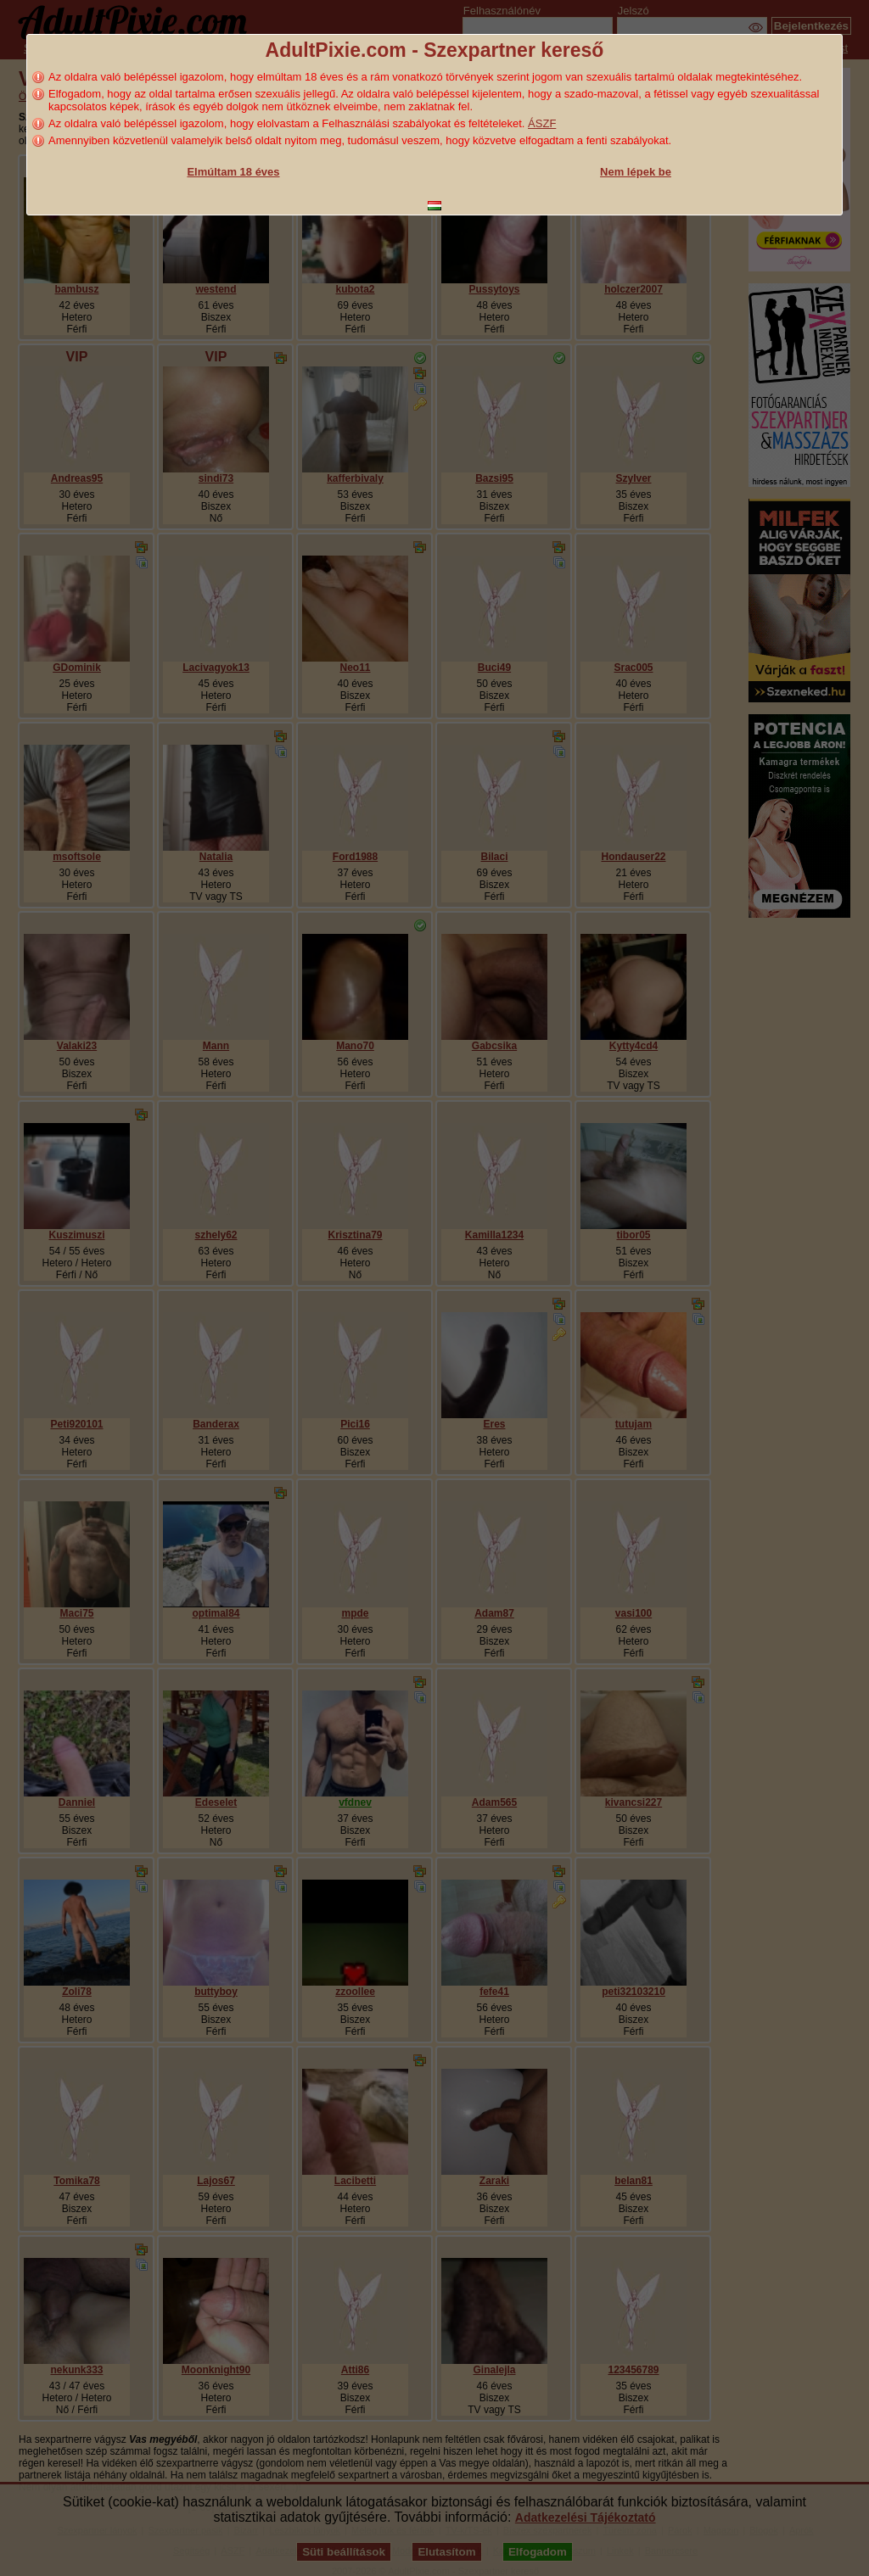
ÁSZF (542, 123)
